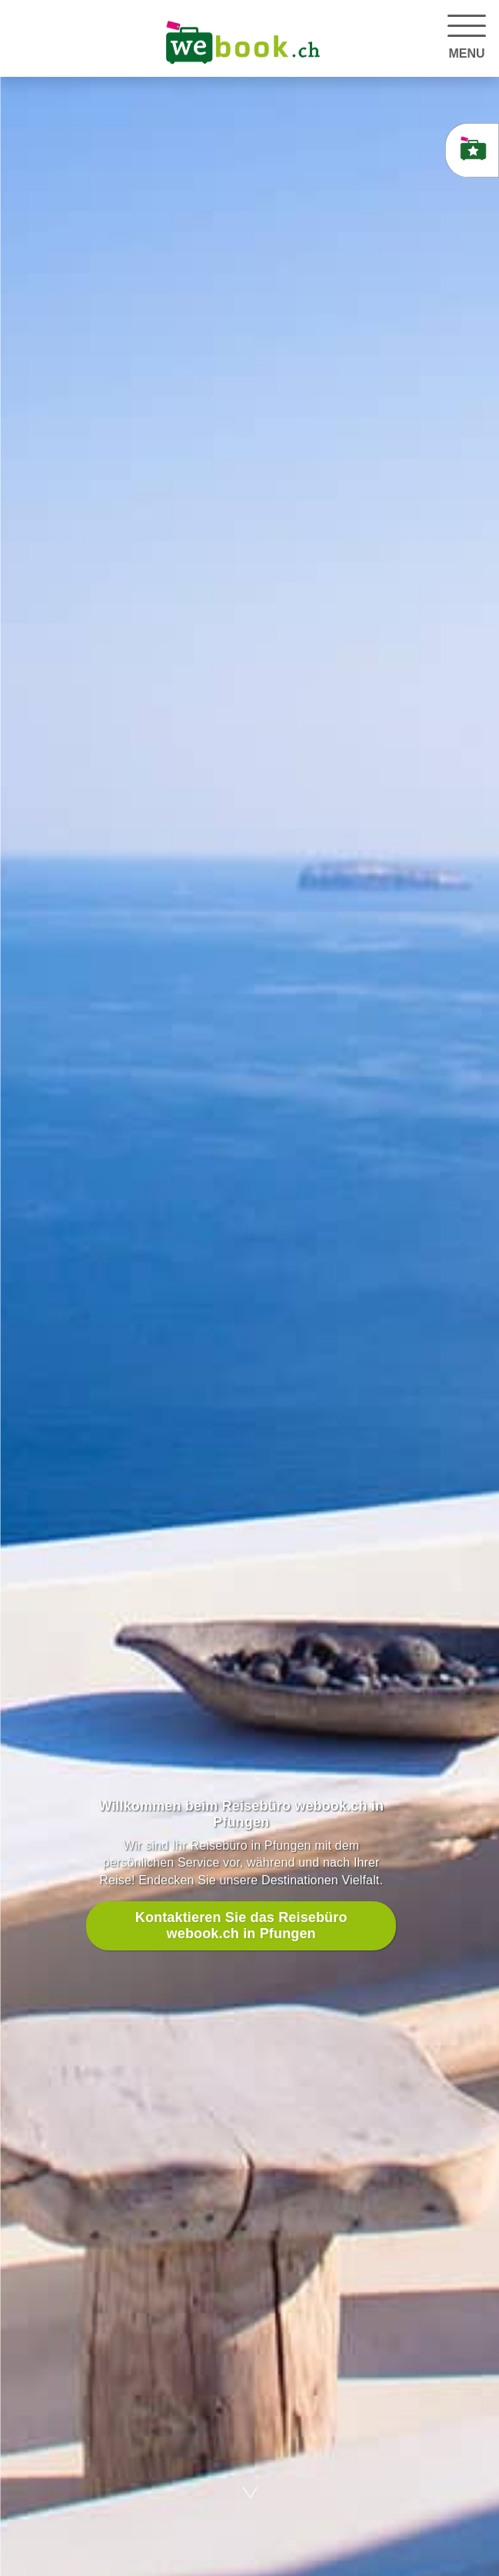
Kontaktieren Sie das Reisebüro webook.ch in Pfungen (241, 1925)
